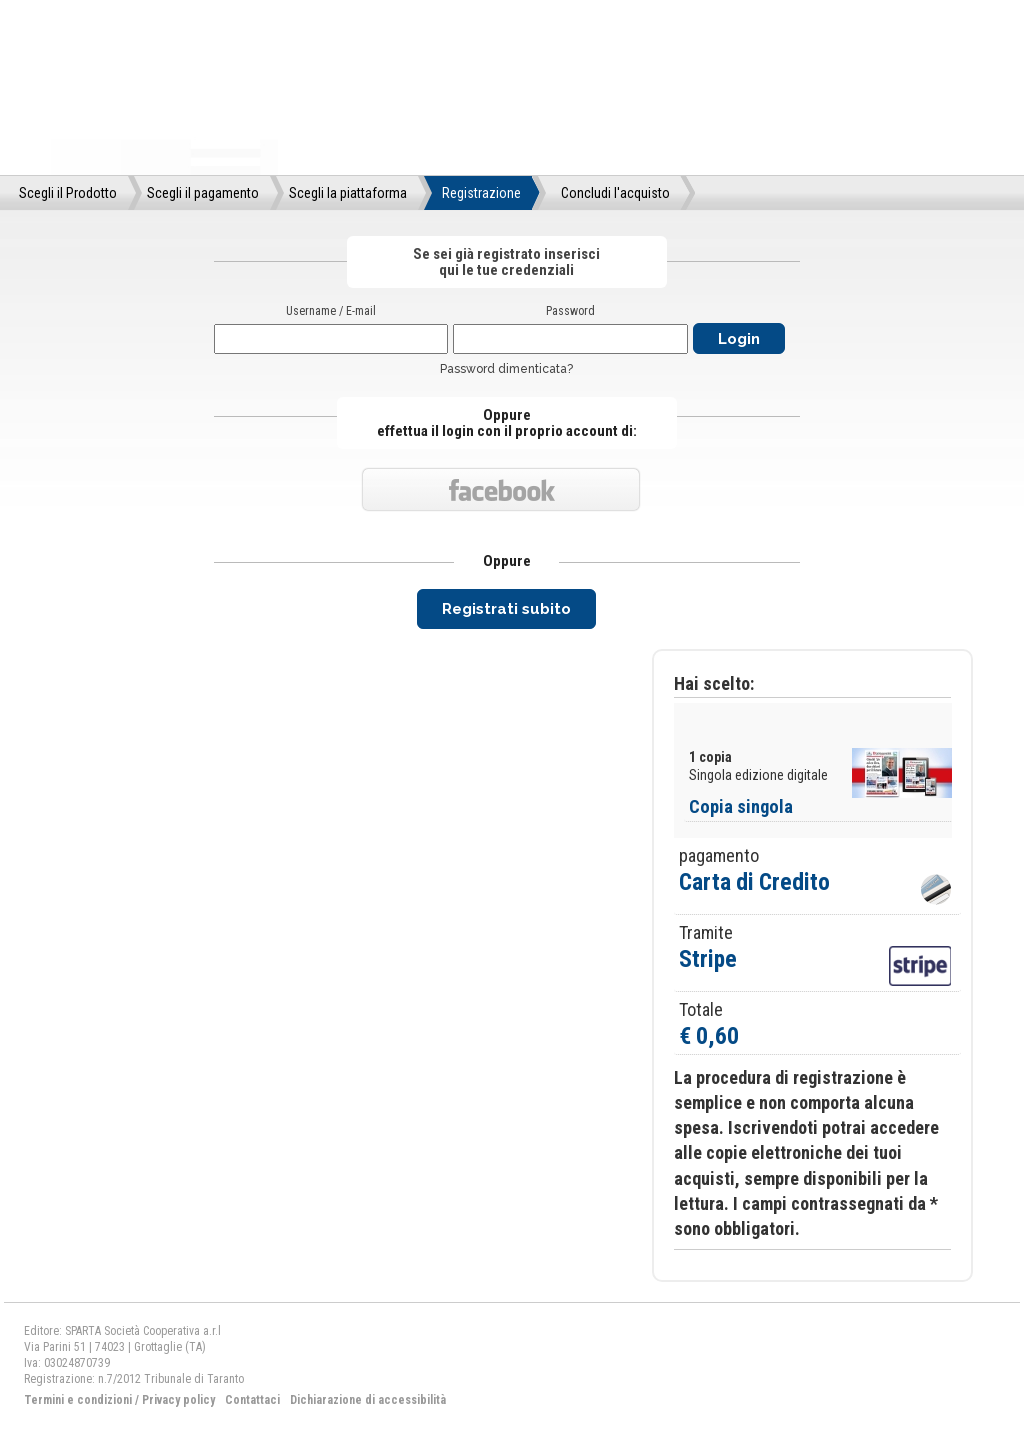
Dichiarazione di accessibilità (368, 1400)
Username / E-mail (331, 311)
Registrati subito (506, 609)
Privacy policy (178, 1400)
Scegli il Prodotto (68, 193)
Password (570, 311)
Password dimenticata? (506, 369)
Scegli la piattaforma (348, 193)
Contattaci (252, 1400)
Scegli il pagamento (203, 193)
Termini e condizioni (78, 1400)
